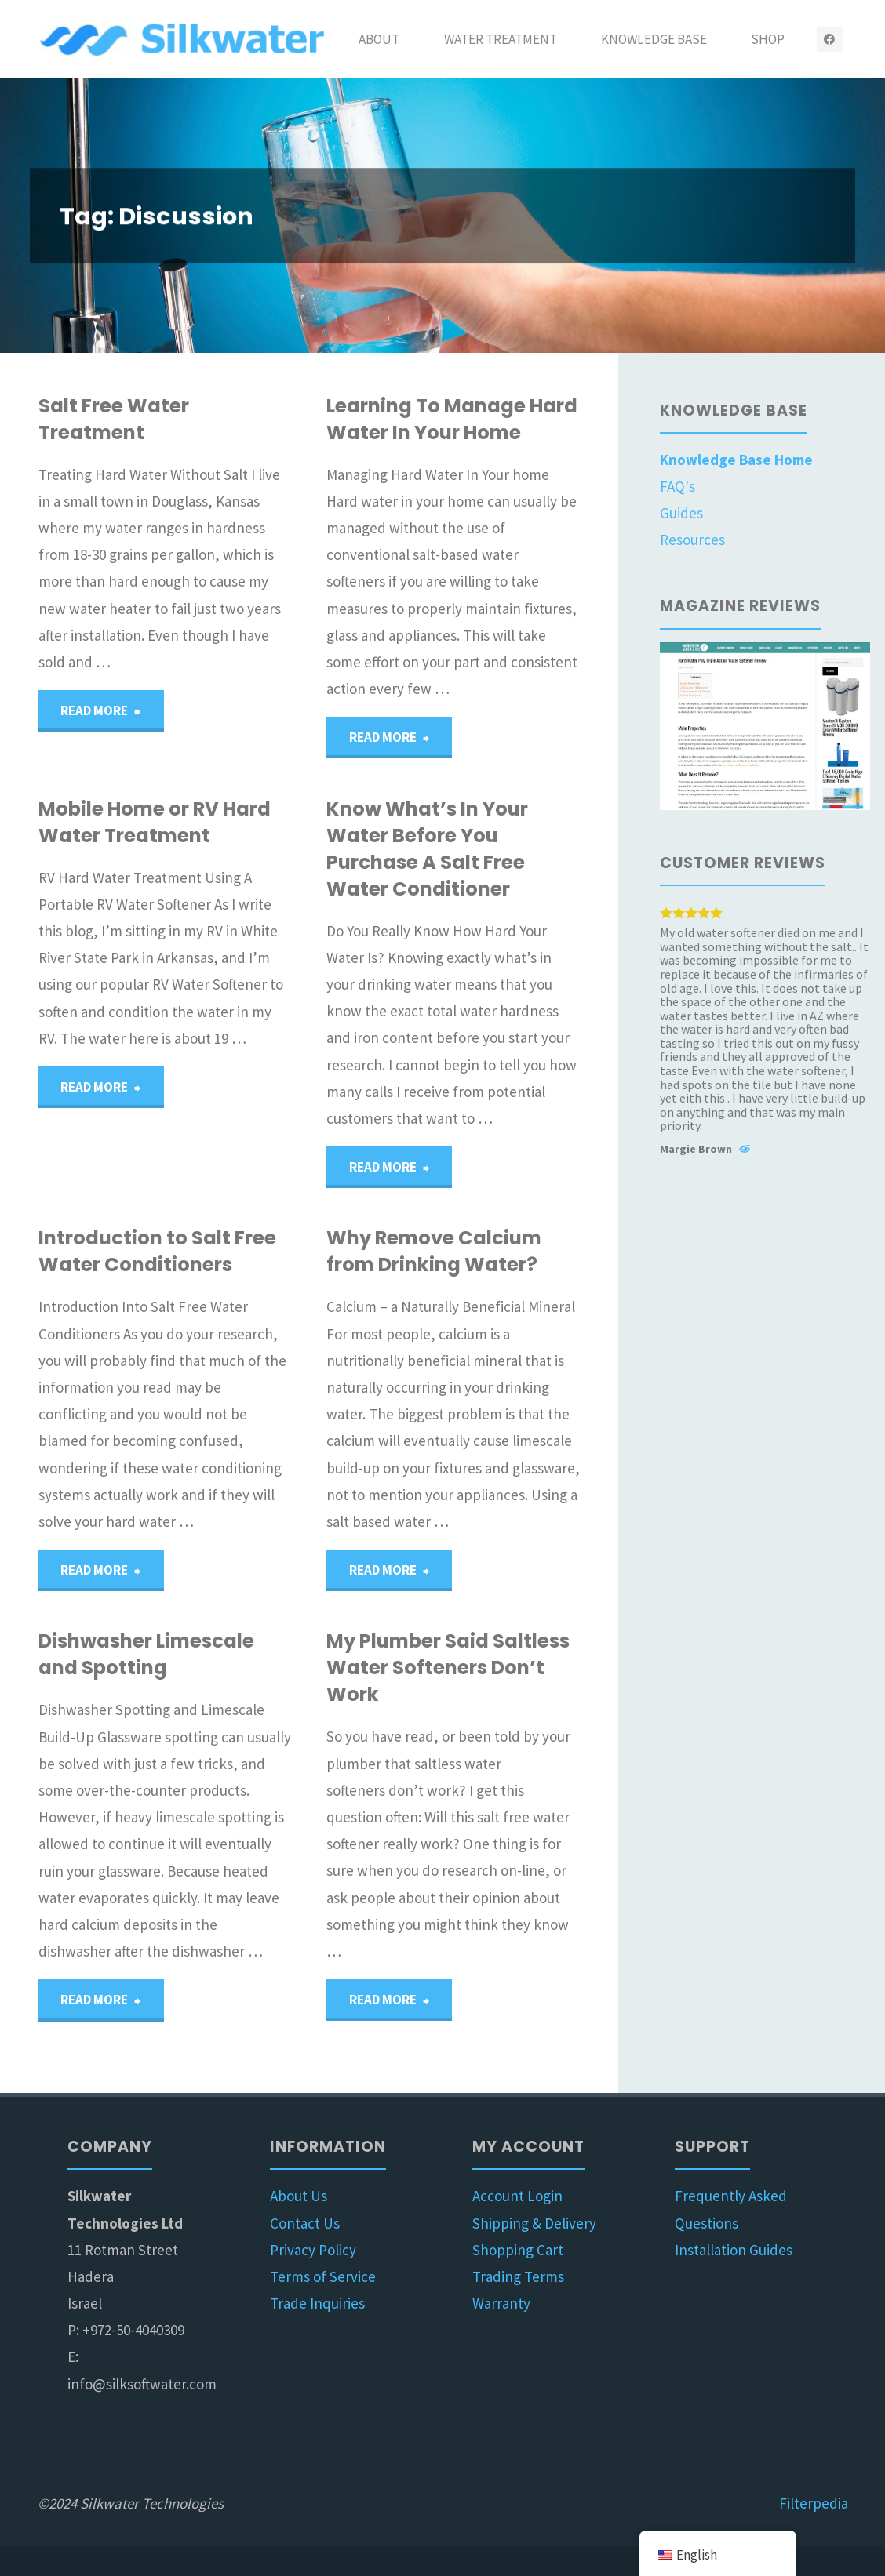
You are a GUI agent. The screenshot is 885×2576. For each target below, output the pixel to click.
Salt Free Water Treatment (113, 419)
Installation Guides (733, 2249)
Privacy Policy (313, 2249)
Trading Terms (518, 2276)
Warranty (501, 2303)
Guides (681, 512)
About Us (298, 2195)
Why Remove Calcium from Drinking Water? (433, 1251)
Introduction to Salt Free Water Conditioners (157, 1251)
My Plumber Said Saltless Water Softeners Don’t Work (448, 1667)
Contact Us (305, 2223)
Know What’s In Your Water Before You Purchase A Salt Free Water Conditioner (427, 849)
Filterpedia (813, 2503)
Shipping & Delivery (534, 2223)
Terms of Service (323, 2276)
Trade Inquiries (317, 2303)
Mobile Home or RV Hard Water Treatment (154, 822)
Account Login (517, 2195)
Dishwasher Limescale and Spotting (146, 1654)
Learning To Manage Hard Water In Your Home (451, 419)
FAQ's (677, 486)
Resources (692, 539)
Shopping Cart (517, 2249)
